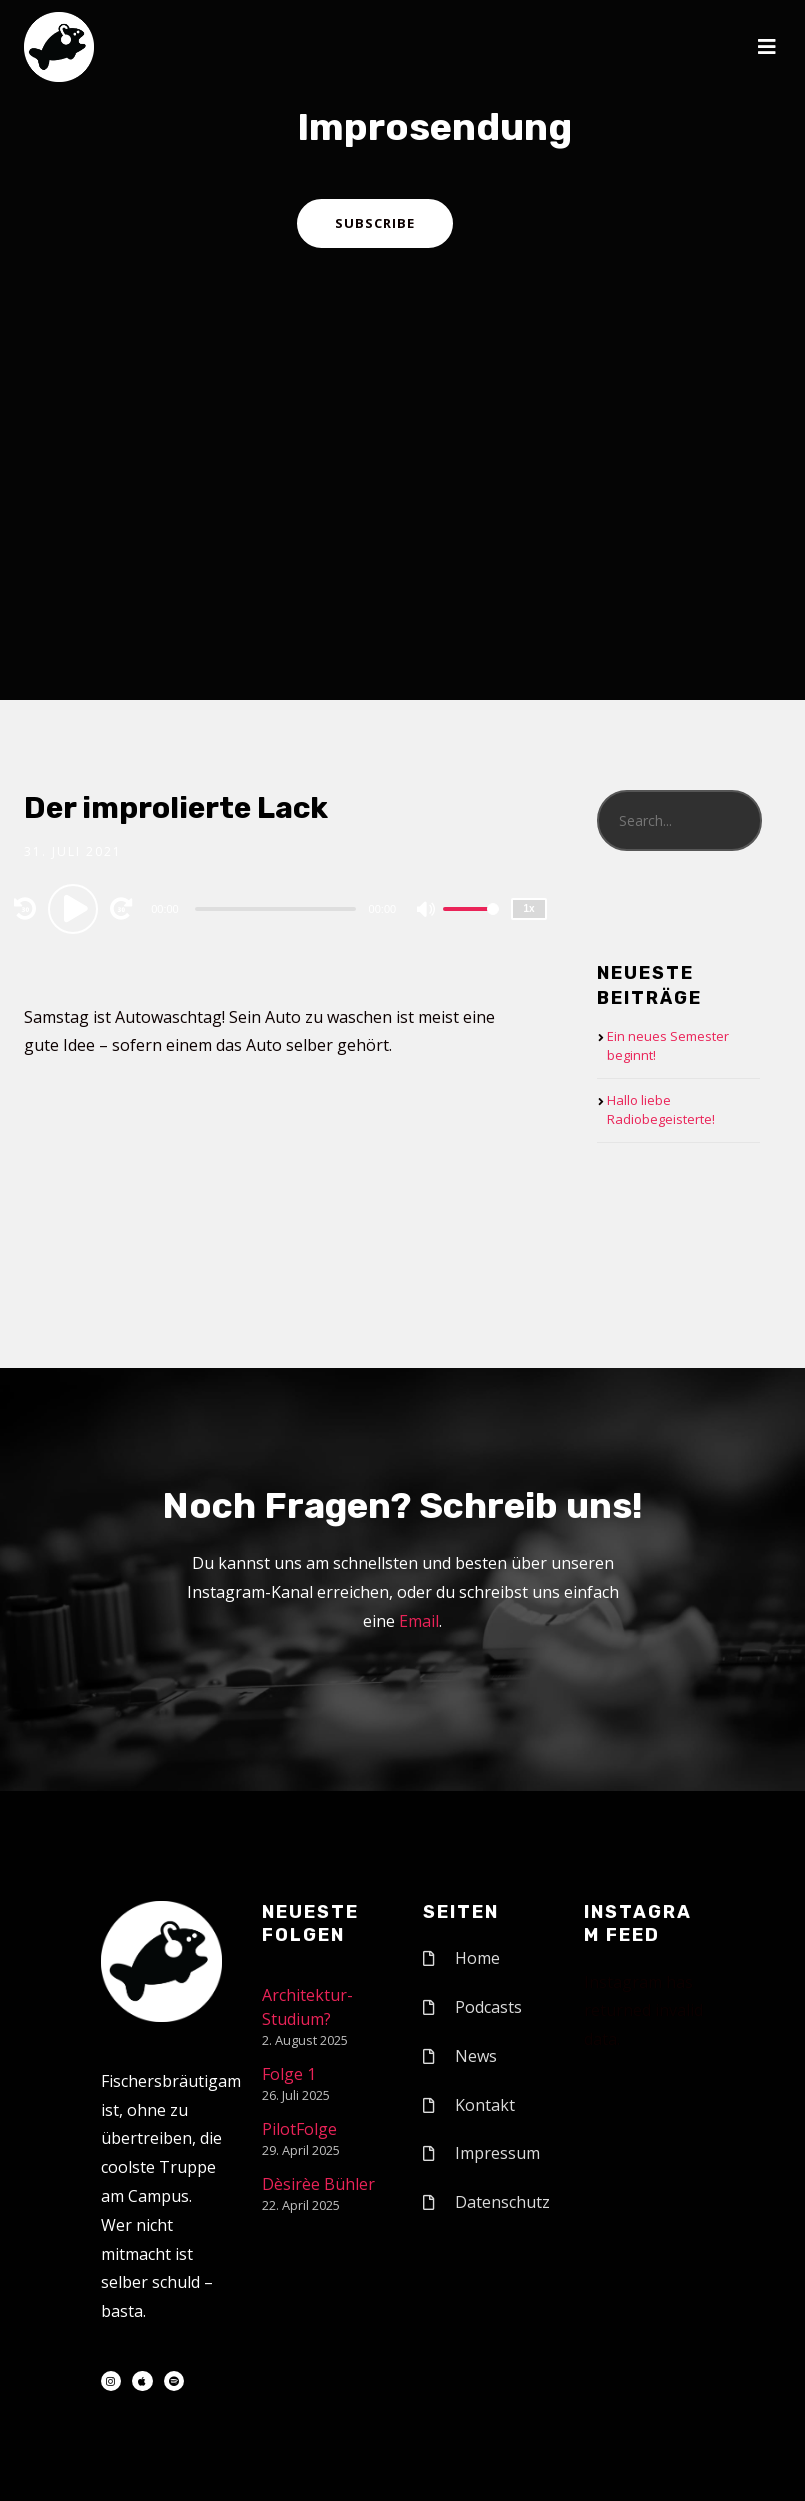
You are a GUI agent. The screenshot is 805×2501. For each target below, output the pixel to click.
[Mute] (427, 911)
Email (419, 1621)
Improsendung (434, 127)
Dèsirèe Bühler (318, 2184)
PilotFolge (299, 2129)
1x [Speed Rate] (529, 908)
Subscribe (375, 223)
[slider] (275, 909)
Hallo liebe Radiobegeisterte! (661, 1110)
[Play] (76, 908)
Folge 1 (289, 2074)
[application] (277, 908)
